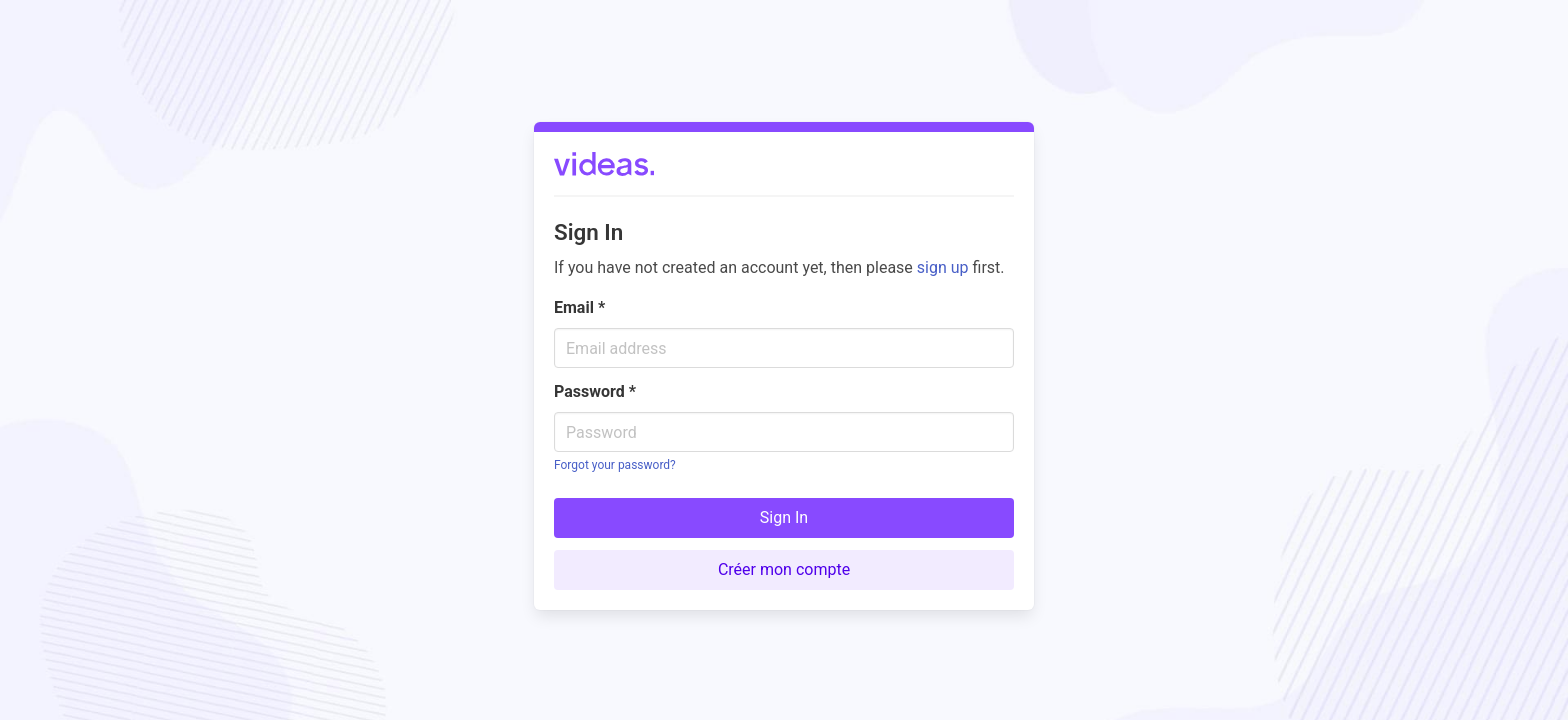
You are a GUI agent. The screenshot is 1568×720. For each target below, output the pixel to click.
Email (579, 307)
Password (595, 391)
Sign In (784, 517)
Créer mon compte (784, 569)
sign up (943, 267)
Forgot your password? (615, 465)
